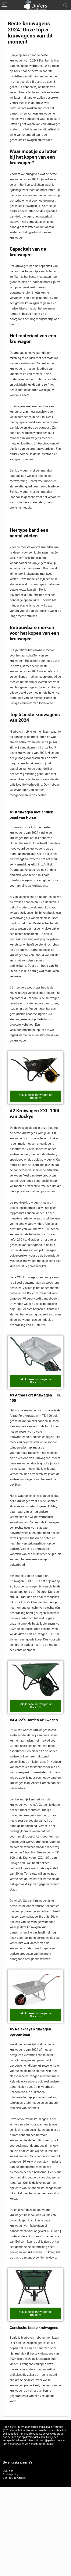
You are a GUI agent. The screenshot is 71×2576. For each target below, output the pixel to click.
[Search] (65, 5)
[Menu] (4, 5)
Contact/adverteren (14, 2477)
